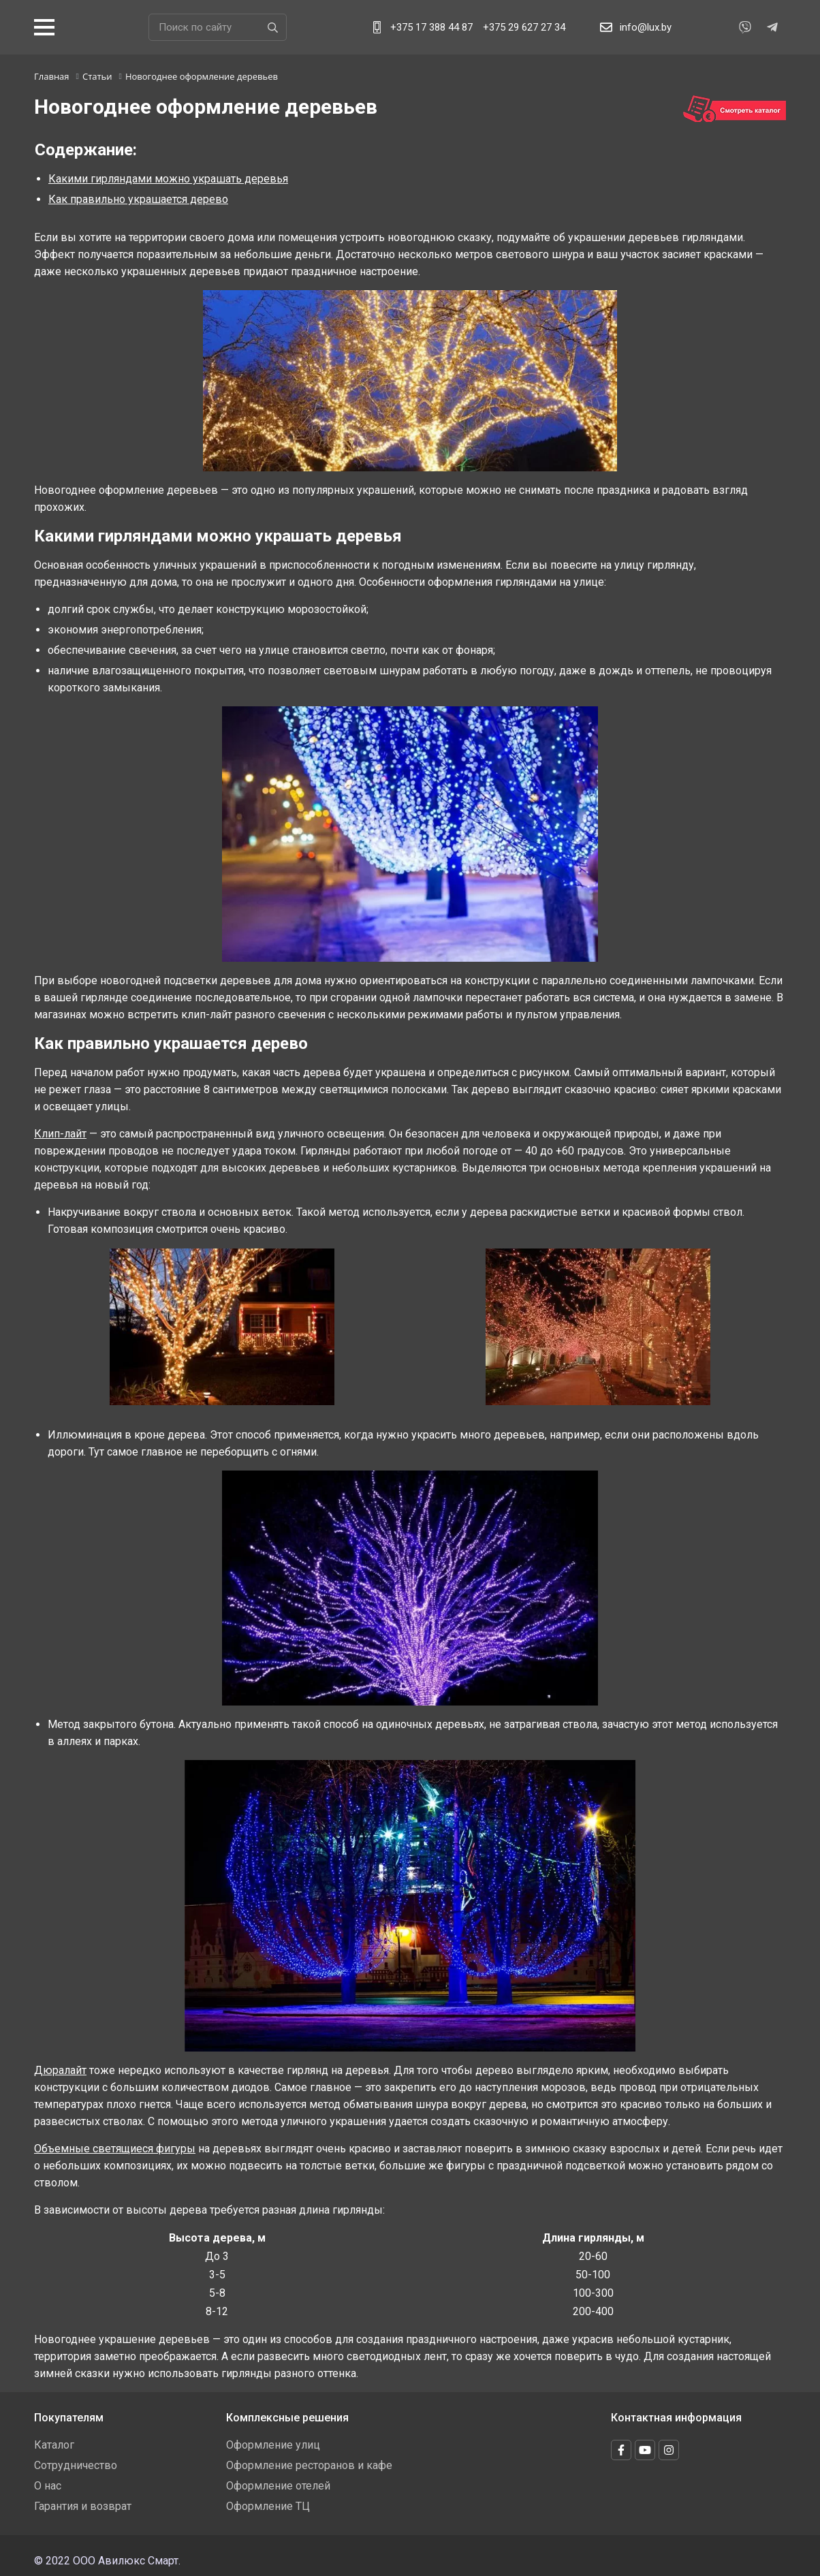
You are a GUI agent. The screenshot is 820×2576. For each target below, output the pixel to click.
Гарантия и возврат (82, 2506)
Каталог (54, 2444)
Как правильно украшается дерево (138, 199)
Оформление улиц (273, 2444)
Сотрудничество (75, 2465)
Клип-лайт (60, 1133)
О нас (47, 2485)
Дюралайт (60, 2070)
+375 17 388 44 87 (431, 27)
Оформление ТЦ (268, 2506)
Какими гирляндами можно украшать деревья (168, 178)
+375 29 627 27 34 (524, 27)
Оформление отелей (278, 2485)
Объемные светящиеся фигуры (114, 2148)
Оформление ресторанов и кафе (309, 2465)
